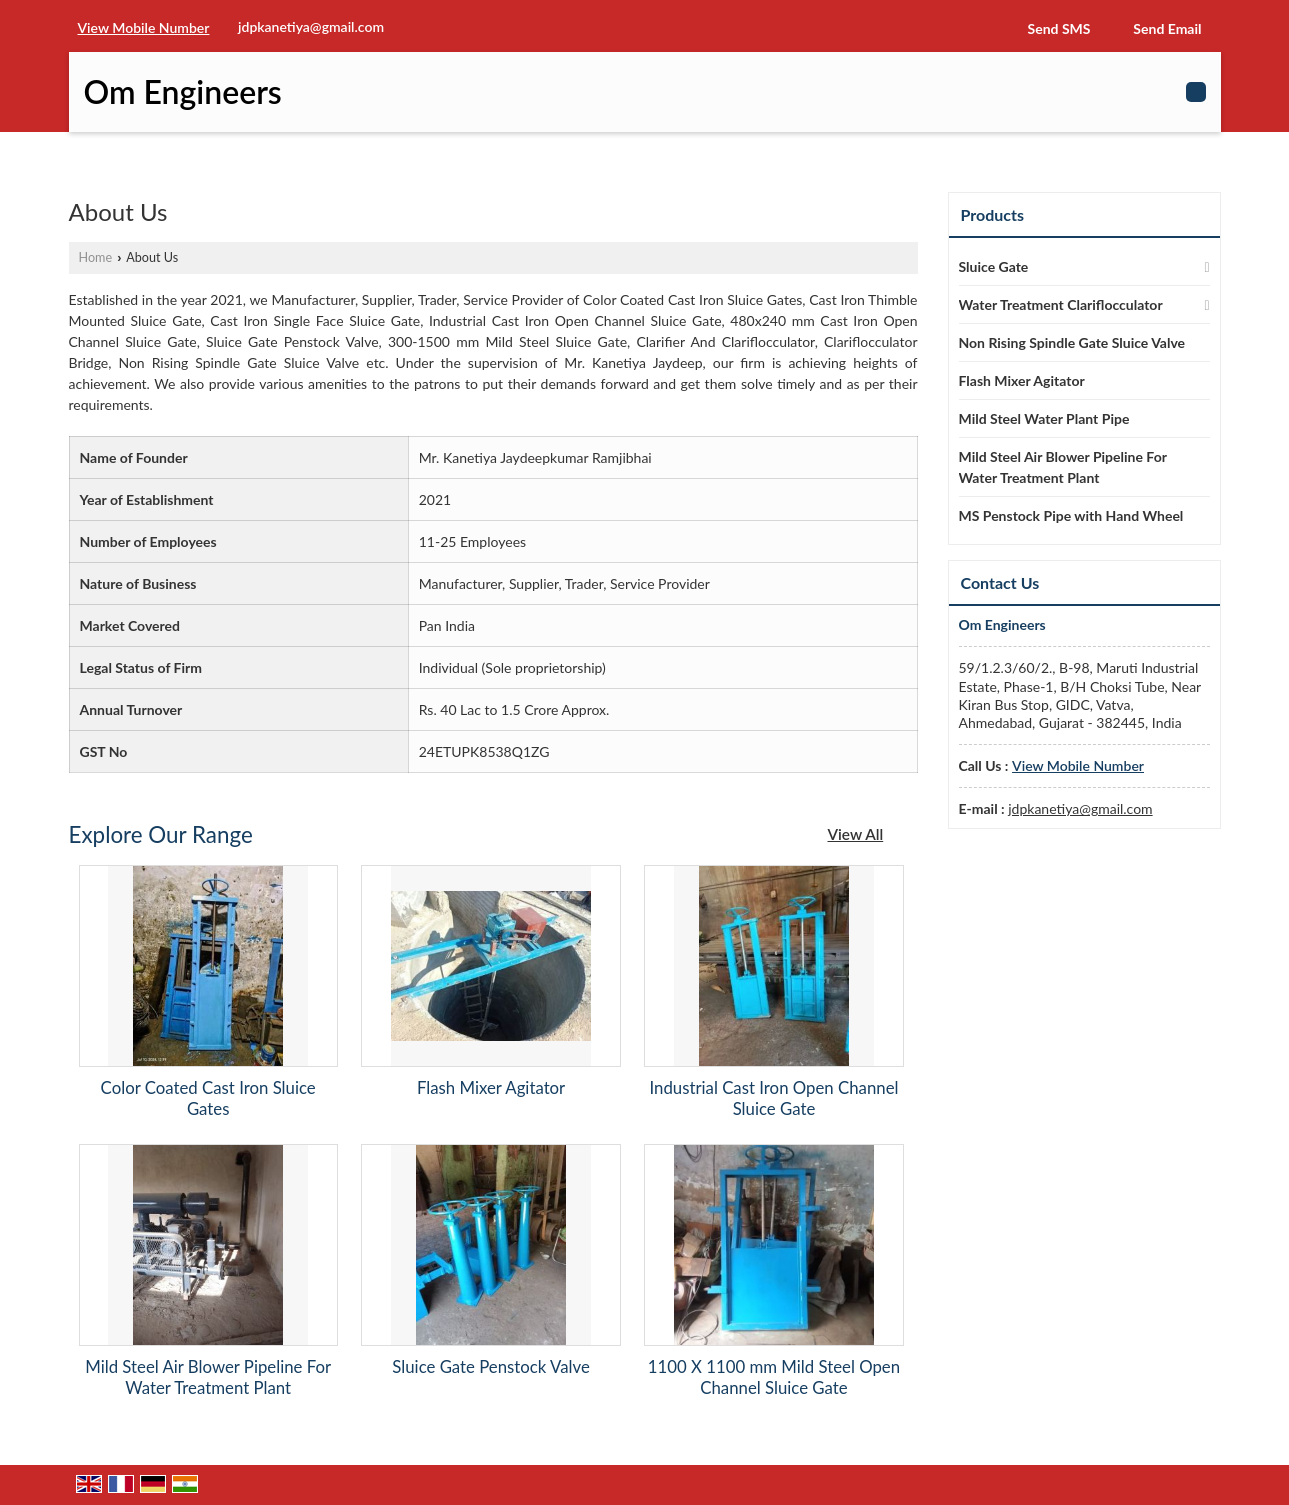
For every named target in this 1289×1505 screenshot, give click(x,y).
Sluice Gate (994, 266)
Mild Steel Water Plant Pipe (1044, 418)
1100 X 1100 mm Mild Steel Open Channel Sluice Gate (774, 1377)
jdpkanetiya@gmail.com (311, 26)
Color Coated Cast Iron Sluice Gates (208, 1098)
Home (96, 257)
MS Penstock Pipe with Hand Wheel (1071, 515)
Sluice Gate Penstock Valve (490, 1366)
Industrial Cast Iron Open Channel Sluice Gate (773, 1098)
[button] (144, 27)
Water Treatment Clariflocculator (1061, 304)
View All (856, 834)
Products (993, 214)
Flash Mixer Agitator (491, 1087)
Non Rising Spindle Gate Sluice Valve (1072, 342)
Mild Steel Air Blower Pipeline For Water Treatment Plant (208, 1377)
